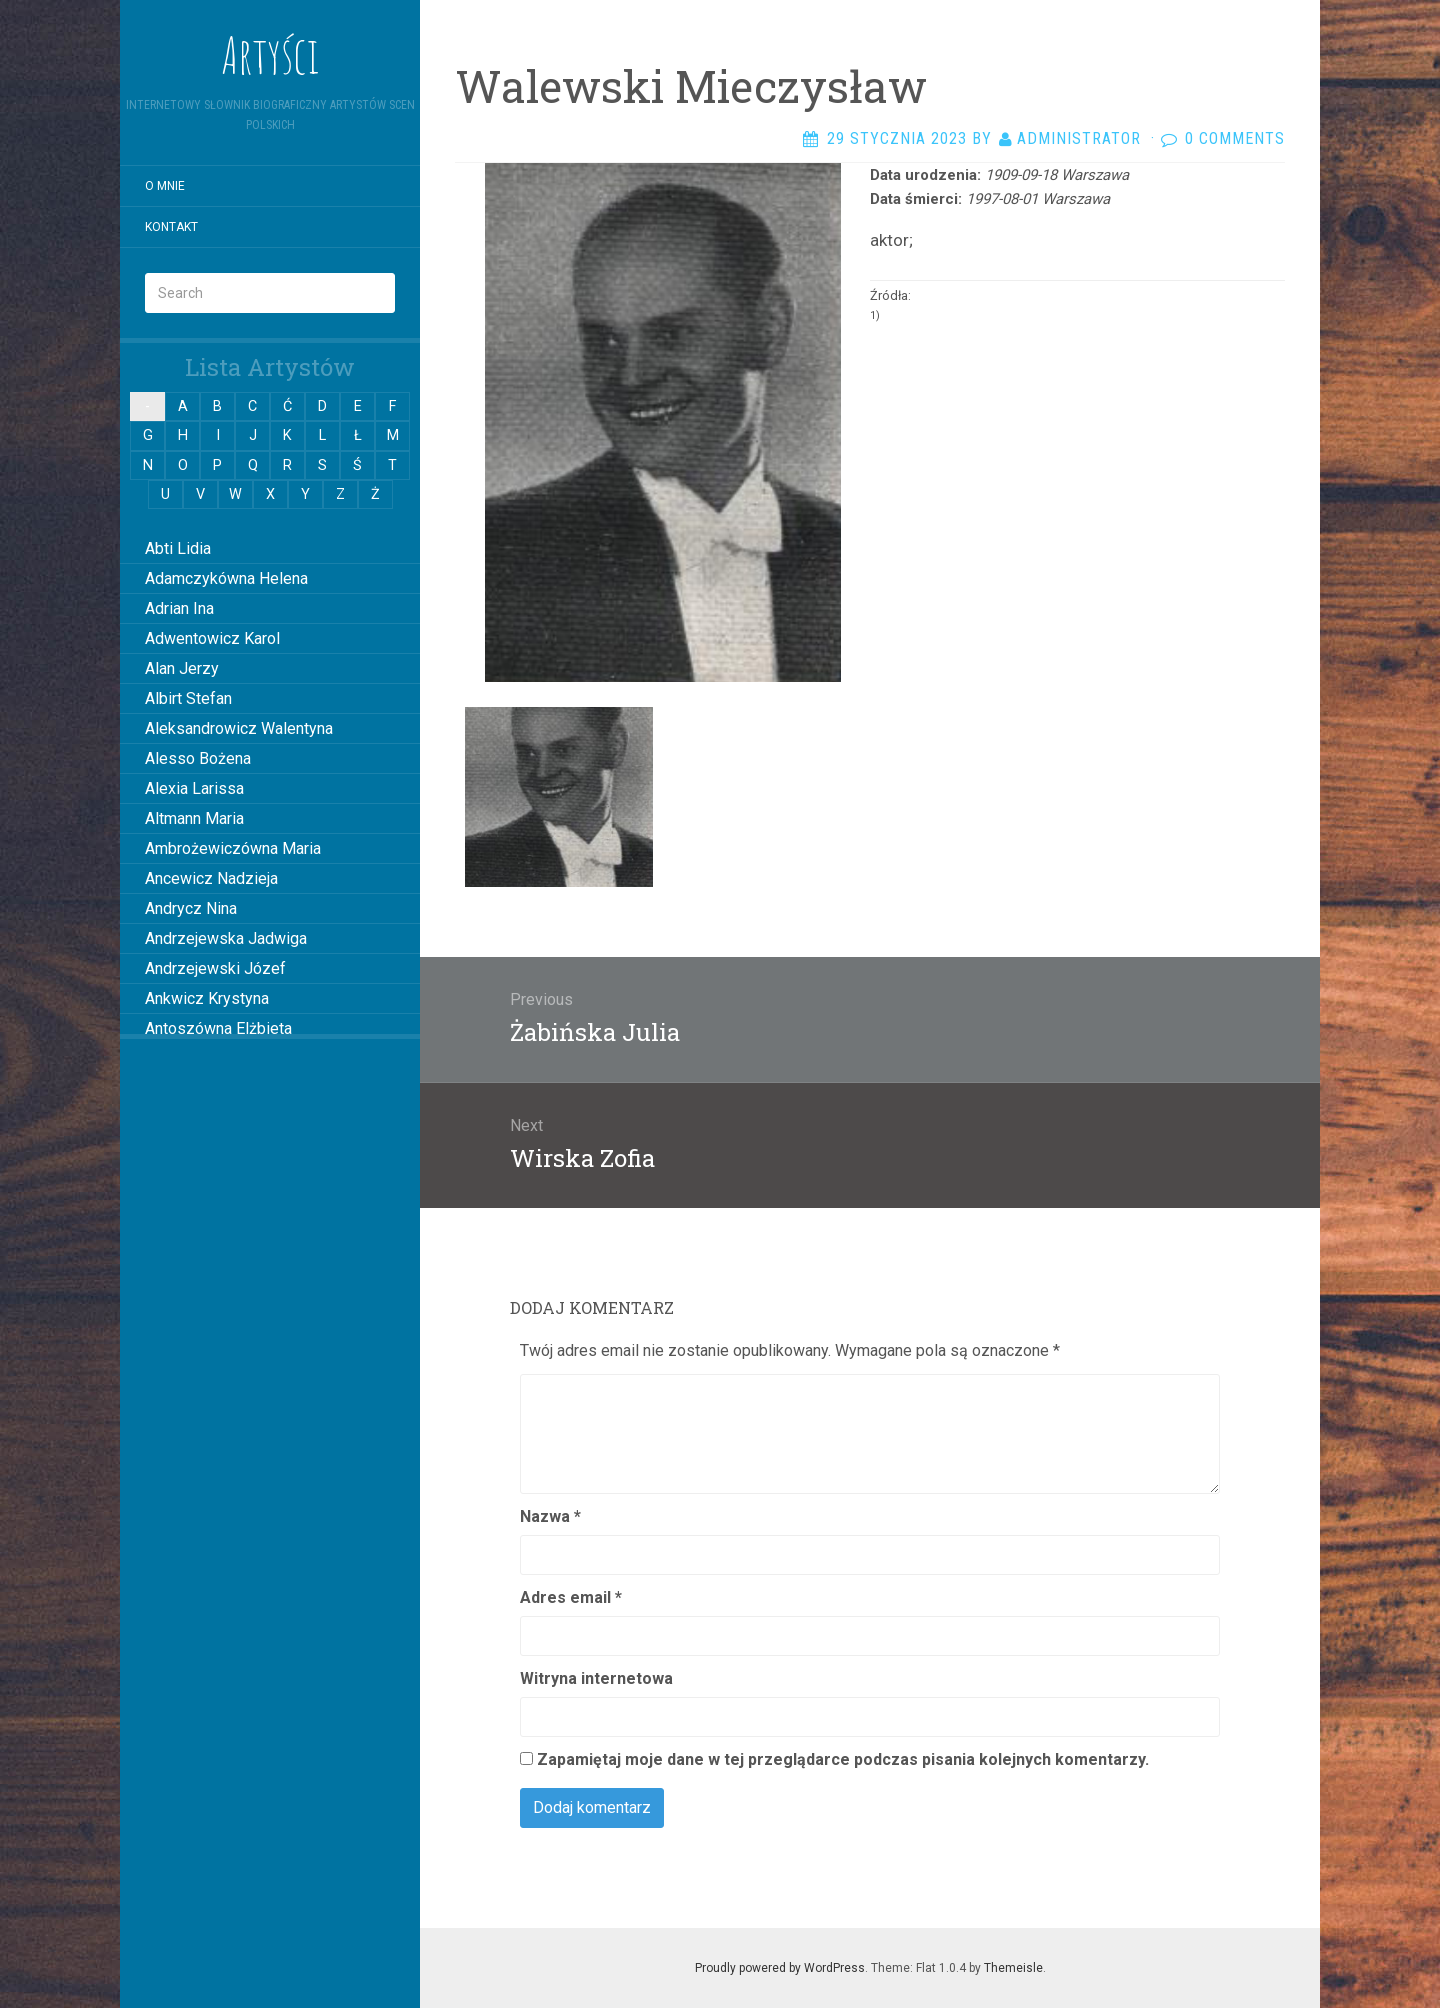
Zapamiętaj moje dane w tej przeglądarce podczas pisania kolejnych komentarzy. (843, 1759)
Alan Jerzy (182, 668)
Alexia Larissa (194, 788)
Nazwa (550, 1516)
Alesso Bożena (198, 758)
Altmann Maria (194, 818)
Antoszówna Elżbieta (218, 1028)
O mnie (165, 186)
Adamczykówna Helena (226, 578)
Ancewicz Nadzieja (211, 878)
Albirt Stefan (188, 698)
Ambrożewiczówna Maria (233, 848)
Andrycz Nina (191, 908)
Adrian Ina (179, 608)
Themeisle (1013, 1968)
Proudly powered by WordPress (780, 1968)
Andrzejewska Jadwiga (226, 938)
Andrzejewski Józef (215, 968)
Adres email (571, 1597)
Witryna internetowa (596, 1678)
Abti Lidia (178, 548)
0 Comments (1235, 138)
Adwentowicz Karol (212, 638)
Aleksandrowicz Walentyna (239, 728)
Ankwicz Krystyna (207, 998)
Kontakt (171, 227)
